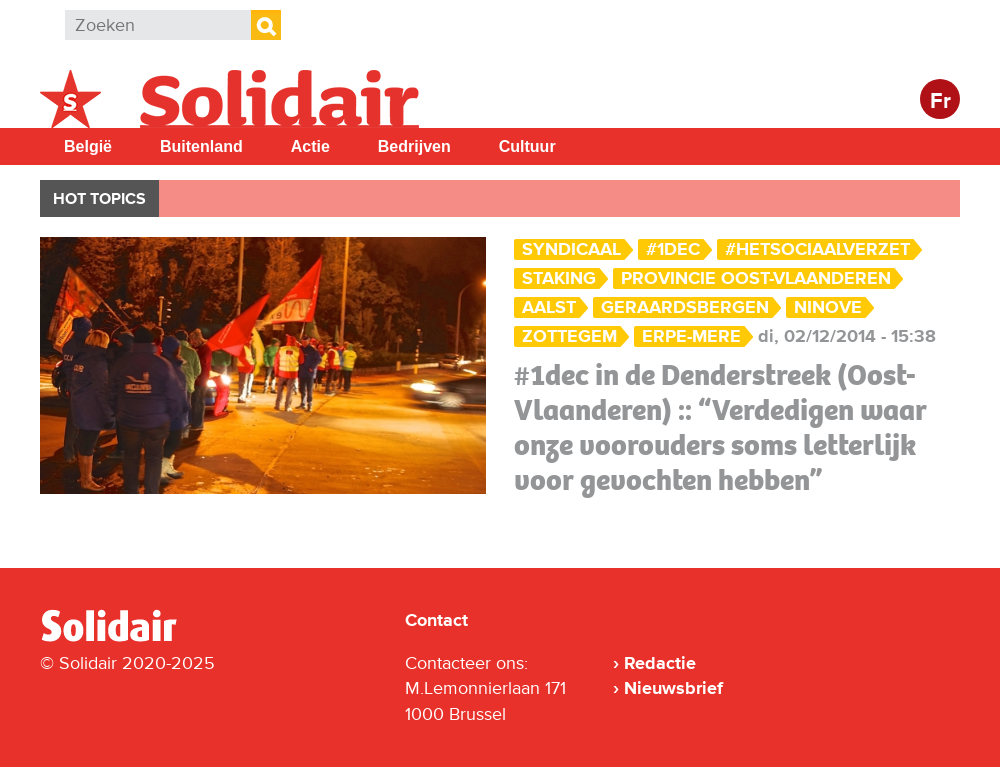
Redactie (660, 663)
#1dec (673, 249)
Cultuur (527, 146)
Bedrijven (414, 146)
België (88, 146)
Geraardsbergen (685, 307)
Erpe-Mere (691, 336)
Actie (310, 146)
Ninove (828, 307)
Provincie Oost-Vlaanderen (756, 278)
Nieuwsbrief (673, 688)
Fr (940, 101)
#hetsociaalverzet (817, 249)
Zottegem (569, 336)
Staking (559, 278)
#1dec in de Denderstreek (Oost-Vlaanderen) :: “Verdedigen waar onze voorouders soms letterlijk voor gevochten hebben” (720, 427)
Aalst (549, 307)
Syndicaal (571, 249)
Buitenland (201, 146)
